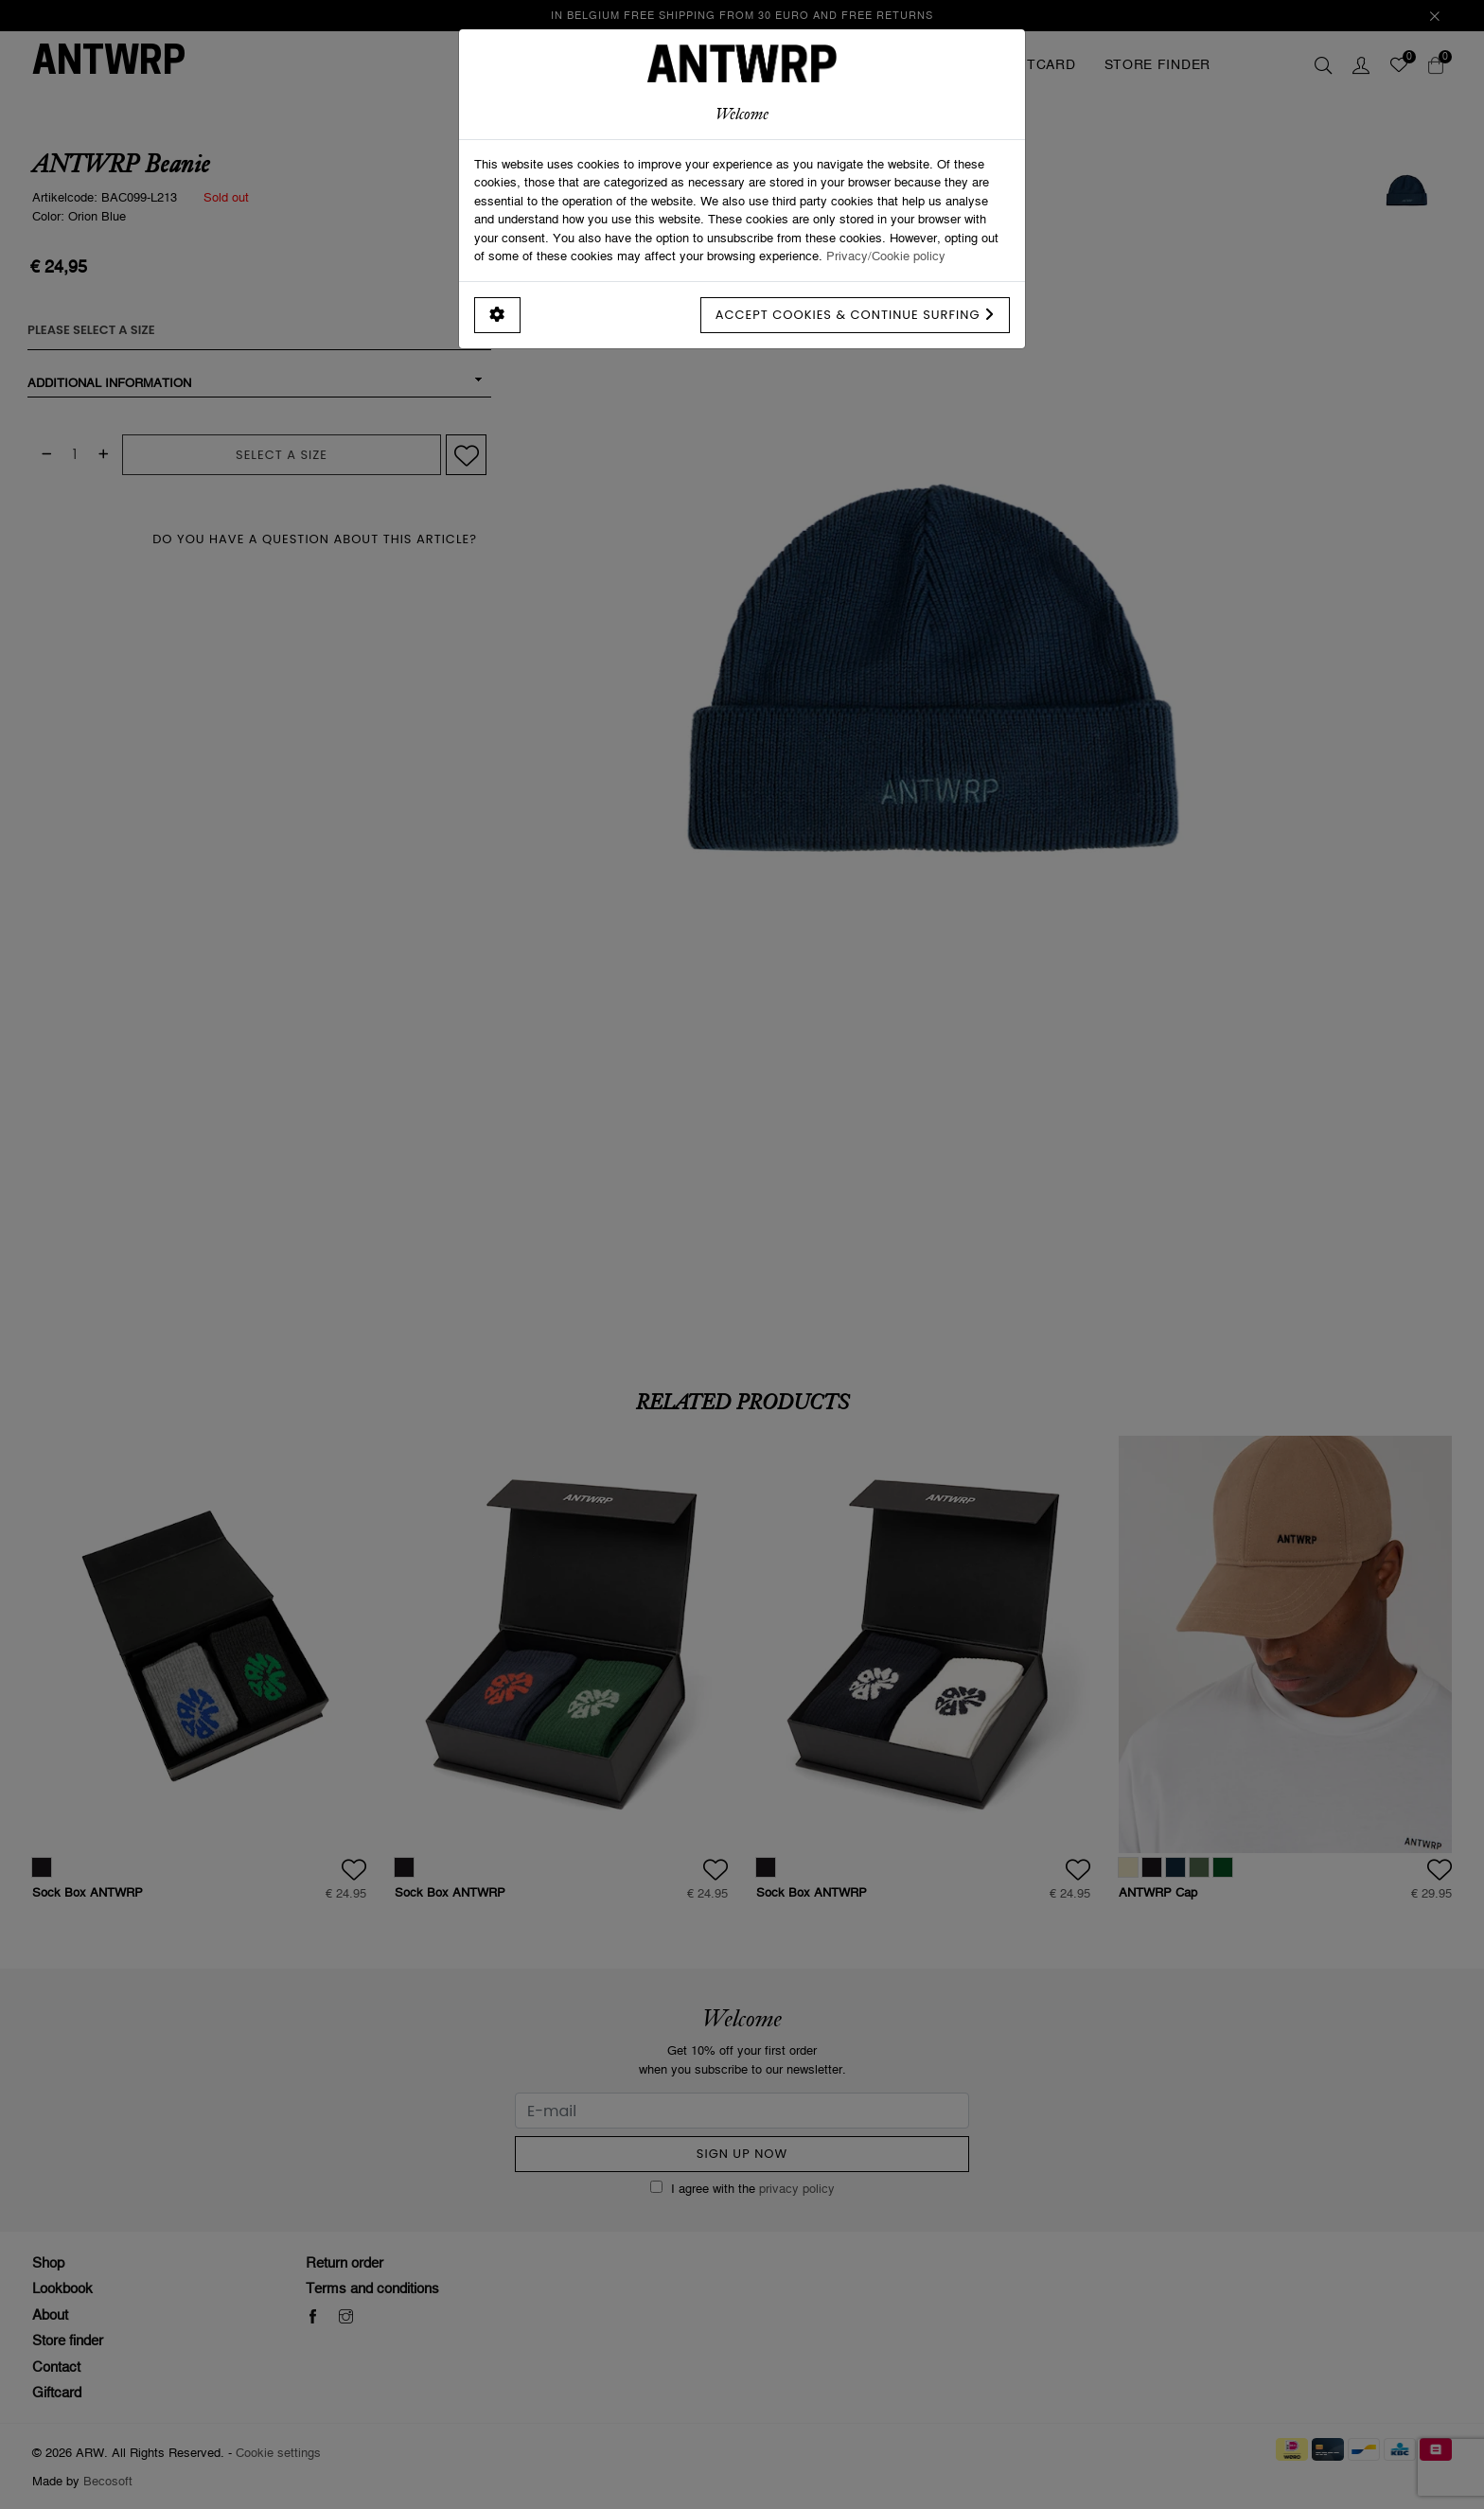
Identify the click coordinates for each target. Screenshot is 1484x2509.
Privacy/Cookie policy (885, 255)
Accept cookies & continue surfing (855, 315)
